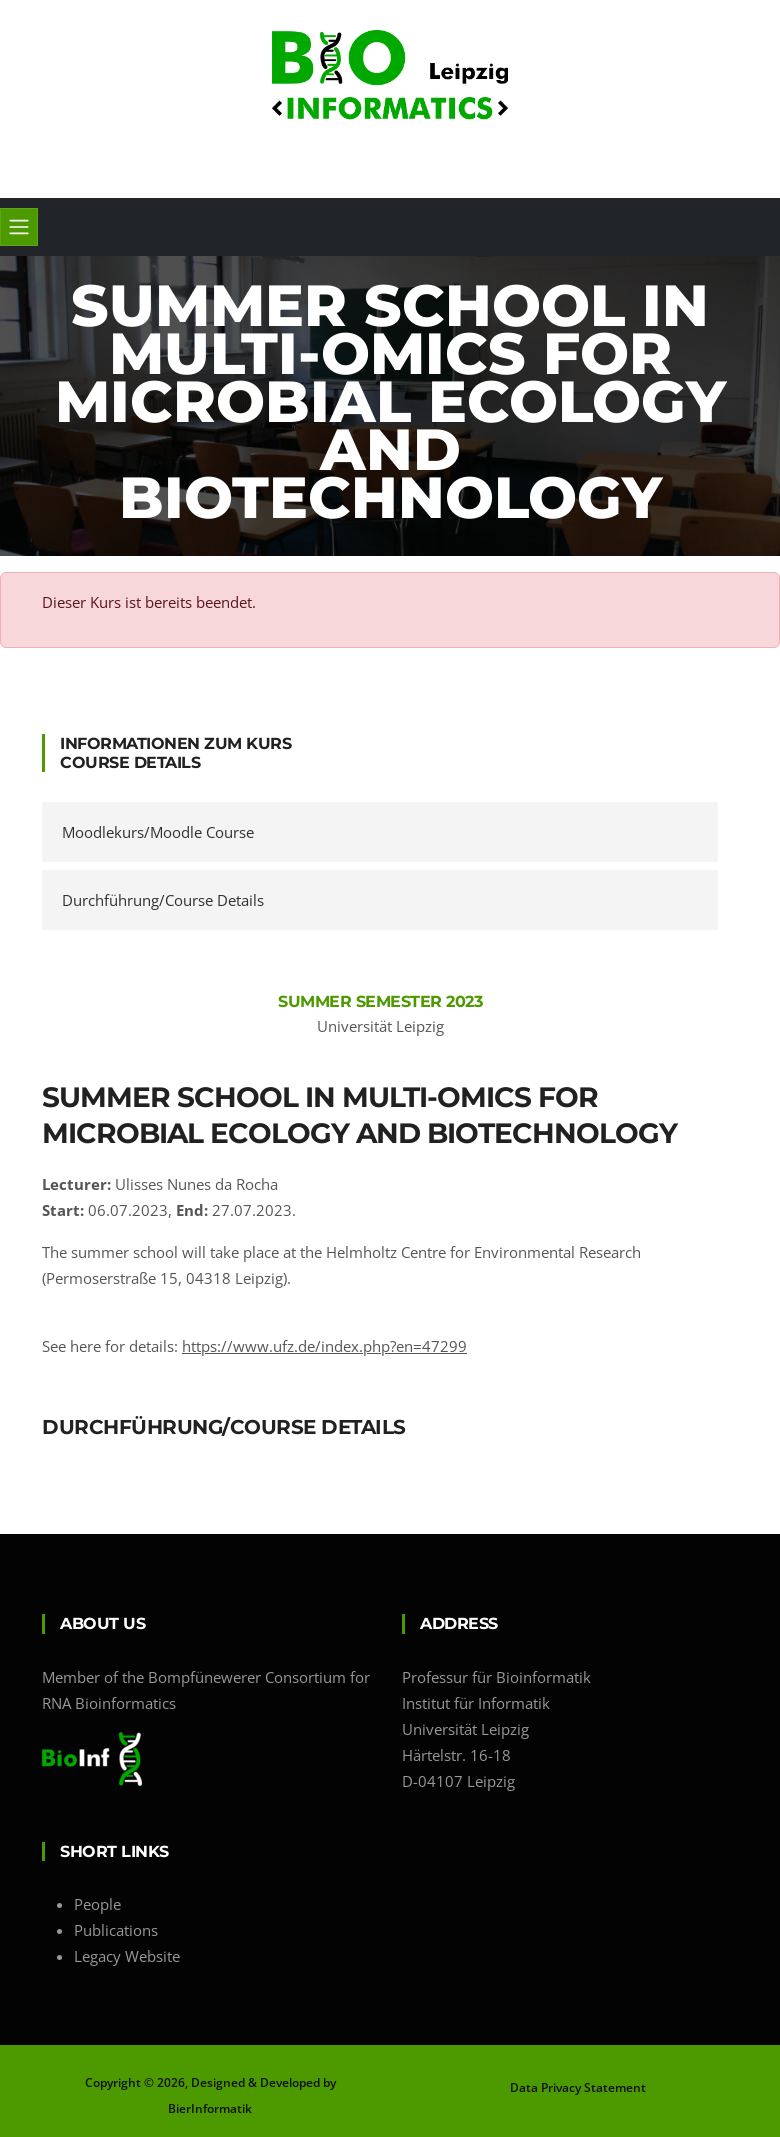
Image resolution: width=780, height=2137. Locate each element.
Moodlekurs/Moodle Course (158, 832)
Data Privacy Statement (578, 2087)
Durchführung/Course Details (163, 900)
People (97, 1904)
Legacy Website (127, 1956)
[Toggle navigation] (19, 227)
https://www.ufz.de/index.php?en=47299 (324, 1346)
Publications (116, 1930)
